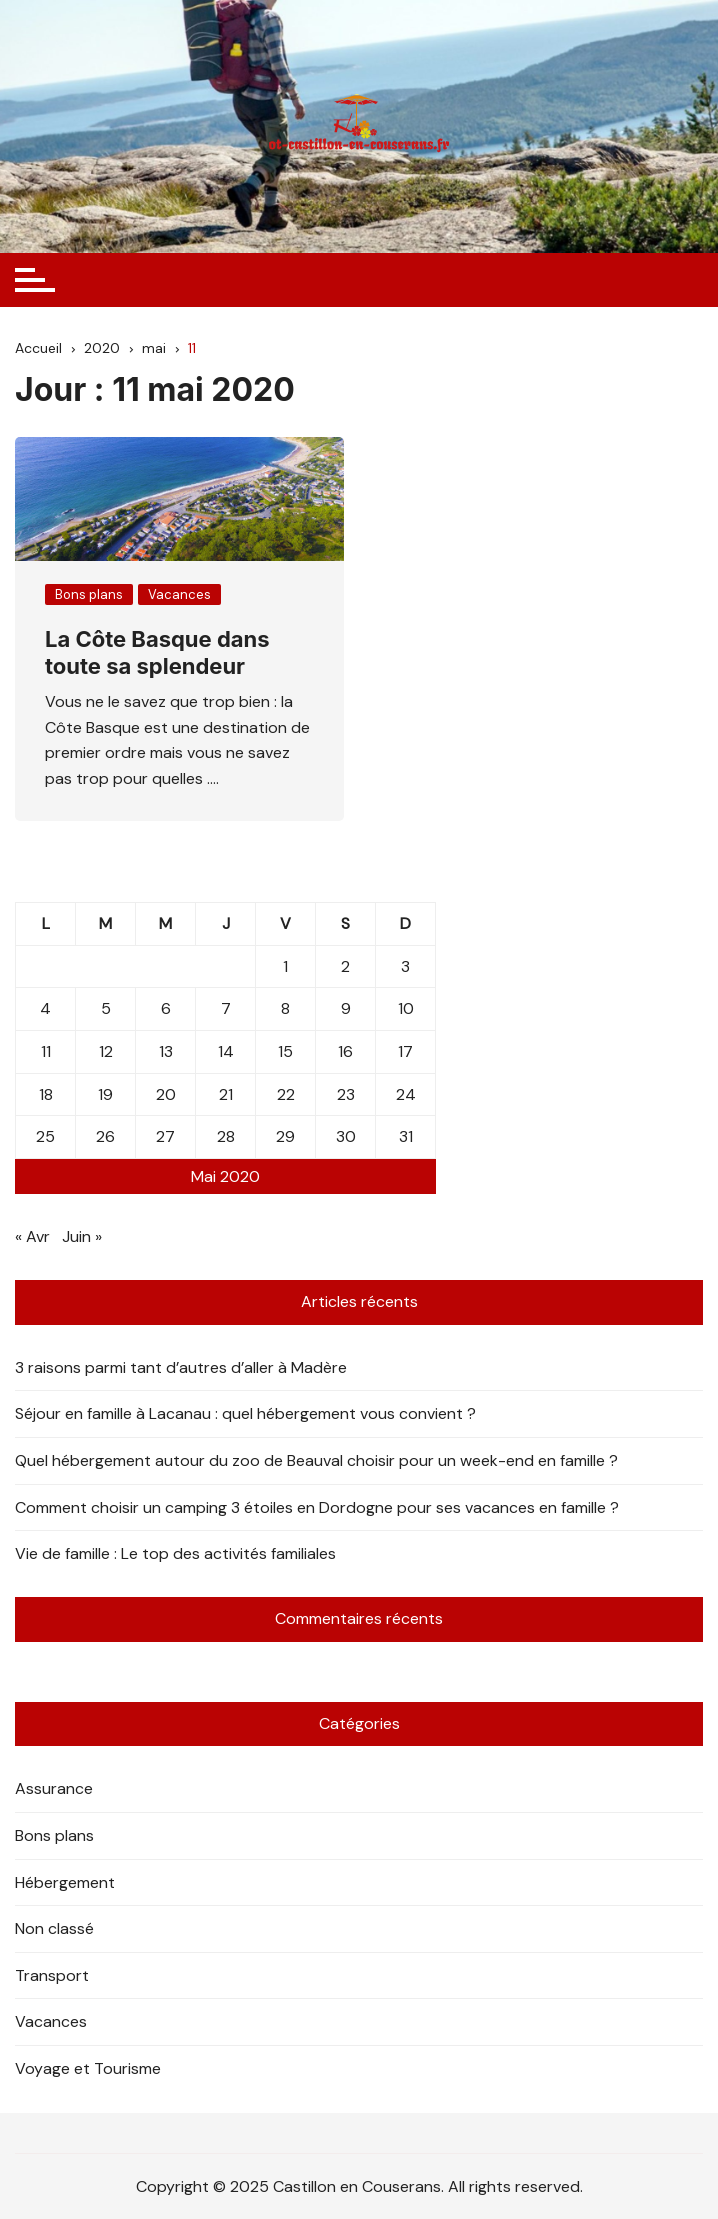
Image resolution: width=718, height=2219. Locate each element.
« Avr (32, 1236)
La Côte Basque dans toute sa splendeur (157, 652)
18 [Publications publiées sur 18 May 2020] (46, 1094)
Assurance (54, 1788)
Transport (52, 1975)
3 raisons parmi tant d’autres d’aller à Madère (181, 1367)
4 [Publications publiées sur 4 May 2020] (45, 1008)
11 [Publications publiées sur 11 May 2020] (46, 1051)
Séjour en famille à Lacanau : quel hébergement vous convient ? (245, 1413)
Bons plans (89, 594)
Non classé (54, 1928)
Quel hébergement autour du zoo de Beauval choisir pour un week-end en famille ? (316, 1460)
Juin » (82, 1236)
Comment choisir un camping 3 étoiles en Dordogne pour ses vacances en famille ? (317, 1507)
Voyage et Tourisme (88, 2068)
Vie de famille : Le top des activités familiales (175, 1553)
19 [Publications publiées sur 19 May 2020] (105, 1094)
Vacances (179, 594)
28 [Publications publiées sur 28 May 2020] (226, 1136)
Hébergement (65, 1882)
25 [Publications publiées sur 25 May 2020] (45, 1136)
